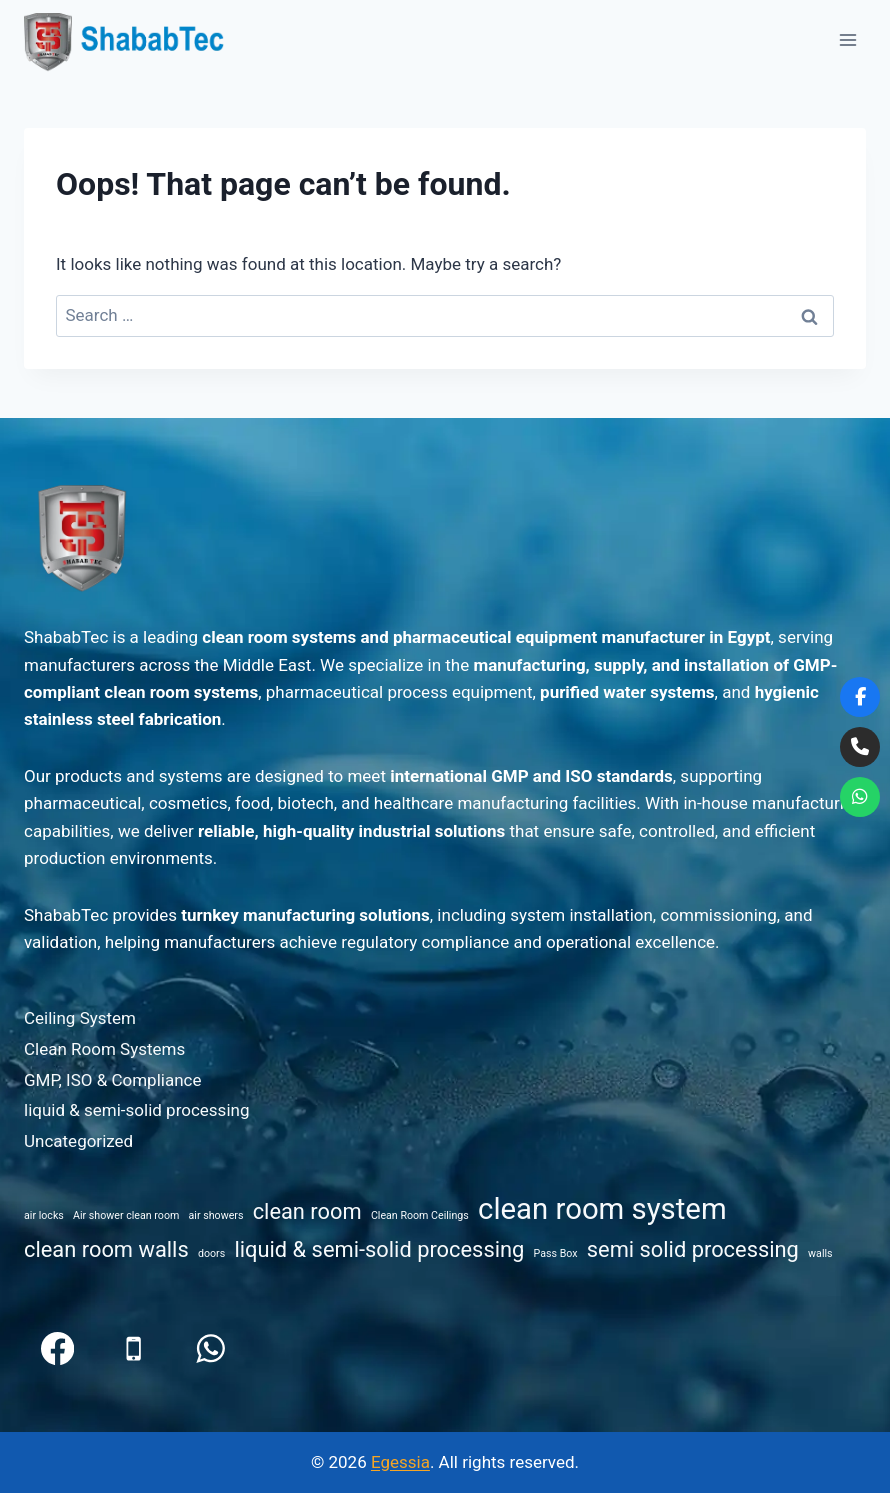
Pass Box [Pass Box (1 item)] (556, 1253)
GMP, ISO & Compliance (112, 1080)
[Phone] (134, 1348)
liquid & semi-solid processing (136, 1110)
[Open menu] (847, 39)
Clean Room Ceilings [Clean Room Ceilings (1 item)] (420, 1215)
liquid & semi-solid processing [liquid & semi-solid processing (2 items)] (379, 1249)
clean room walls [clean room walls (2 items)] (106, 1249)
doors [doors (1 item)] (211, 1253)
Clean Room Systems (104, 1049)
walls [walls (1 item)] (820, 1253)
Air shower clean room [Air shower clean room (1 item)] (126, 1215)
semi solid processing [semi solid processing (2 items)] (693, 1249)
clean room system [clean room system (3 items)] (602, 1209)
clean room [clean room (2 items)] (307, 1211)
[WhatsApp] (210, 1348)
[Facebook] (57, 1348)
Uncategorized (78, 1141)
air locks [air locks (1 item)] (44, 1215)
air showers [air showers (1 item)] (216, 1215)
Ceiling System (80, 1018)
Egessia (400, 1462)
